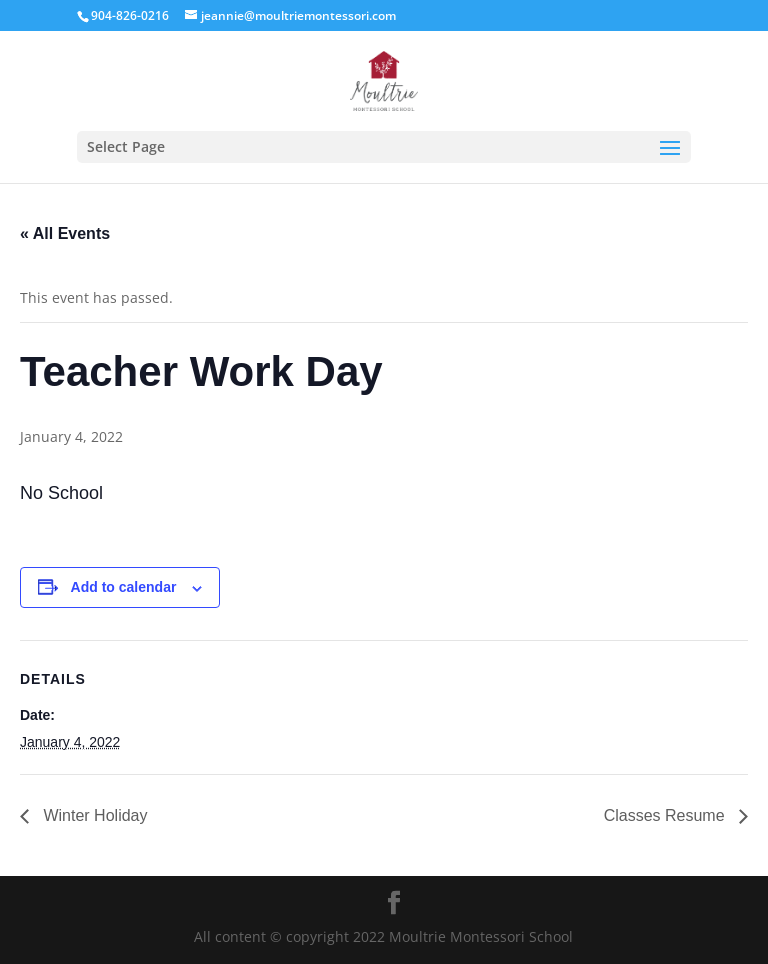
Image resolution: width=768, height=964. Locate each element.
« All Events (65, 233)
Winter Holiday (93, 815)
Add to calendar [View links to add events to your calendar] (124, 587)
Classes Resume (666, 815)
